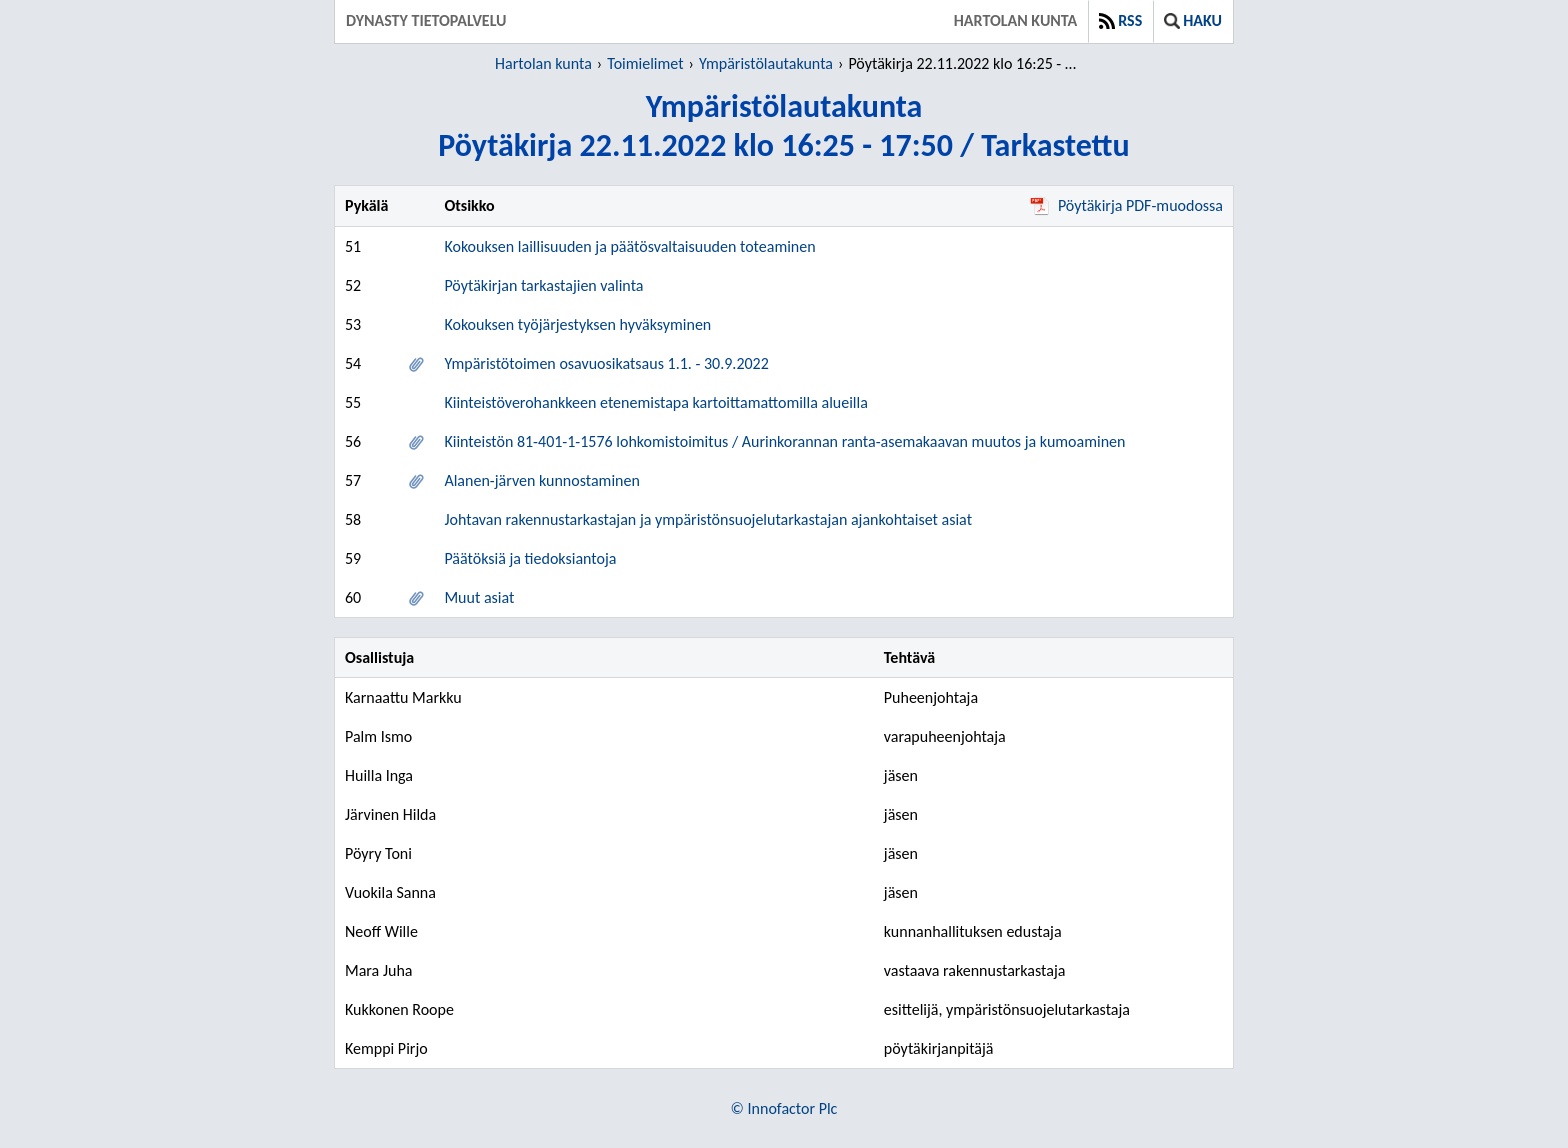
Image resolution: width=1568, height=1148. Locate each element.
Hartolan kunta (1015, 20)
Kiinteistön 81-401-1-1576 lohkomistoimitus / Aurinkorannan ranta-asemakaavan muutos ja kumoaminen (784, 441)
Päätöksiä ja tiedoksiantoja (530, 558)
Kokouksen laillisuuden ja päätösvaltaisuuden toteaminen (629, 246)
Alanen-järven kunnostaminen (541, 480)
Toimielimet (645, 63)
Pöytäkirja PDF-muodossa (1126, 205)
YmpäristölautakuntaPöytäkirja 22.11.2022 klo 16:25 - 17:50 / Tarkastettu (783, 126)
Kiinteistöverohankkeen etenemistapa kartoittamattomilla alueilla (655, 402)
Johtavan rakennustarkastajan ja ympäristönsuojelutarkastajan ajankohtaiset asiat (708, 519)
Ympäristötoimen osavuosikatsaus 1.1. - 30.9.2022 (606, 363)
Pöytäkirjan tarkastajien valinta (543, 285)
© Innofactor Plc (784, 1108)
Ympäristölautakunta (766, 63)
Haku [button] (1193, 20)
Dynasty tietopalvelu (426, 20)
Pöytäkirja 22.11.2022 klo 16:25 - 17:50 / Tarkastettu (965, 63)
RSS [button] (1120, 20)
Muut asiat (479, 597)
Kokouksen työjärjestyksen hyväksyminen (577, 324)
